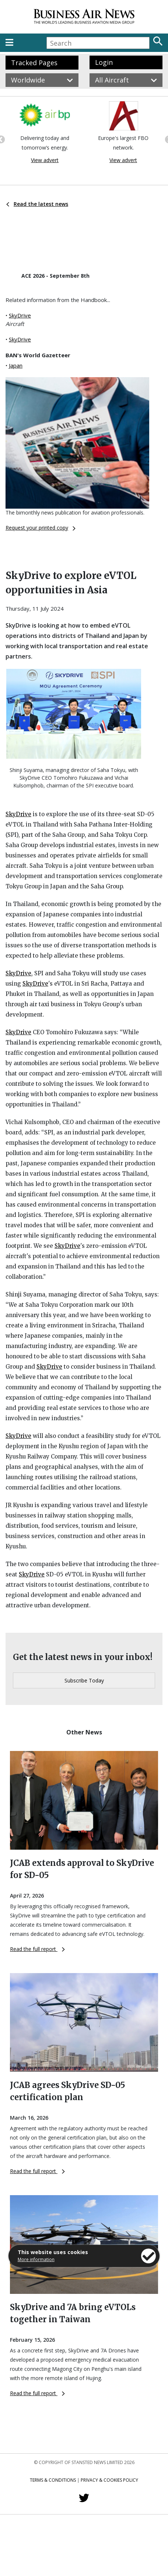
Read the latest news (37, 203)
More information (36, 2259)
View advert (45, 160)
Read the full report (37, 1948)
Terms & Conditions (53, 2480)
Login (104, 62)
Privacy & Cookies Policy (109, 2480)
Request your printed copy (41, 527)
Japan (15, 365)
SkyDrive (20, 315)
